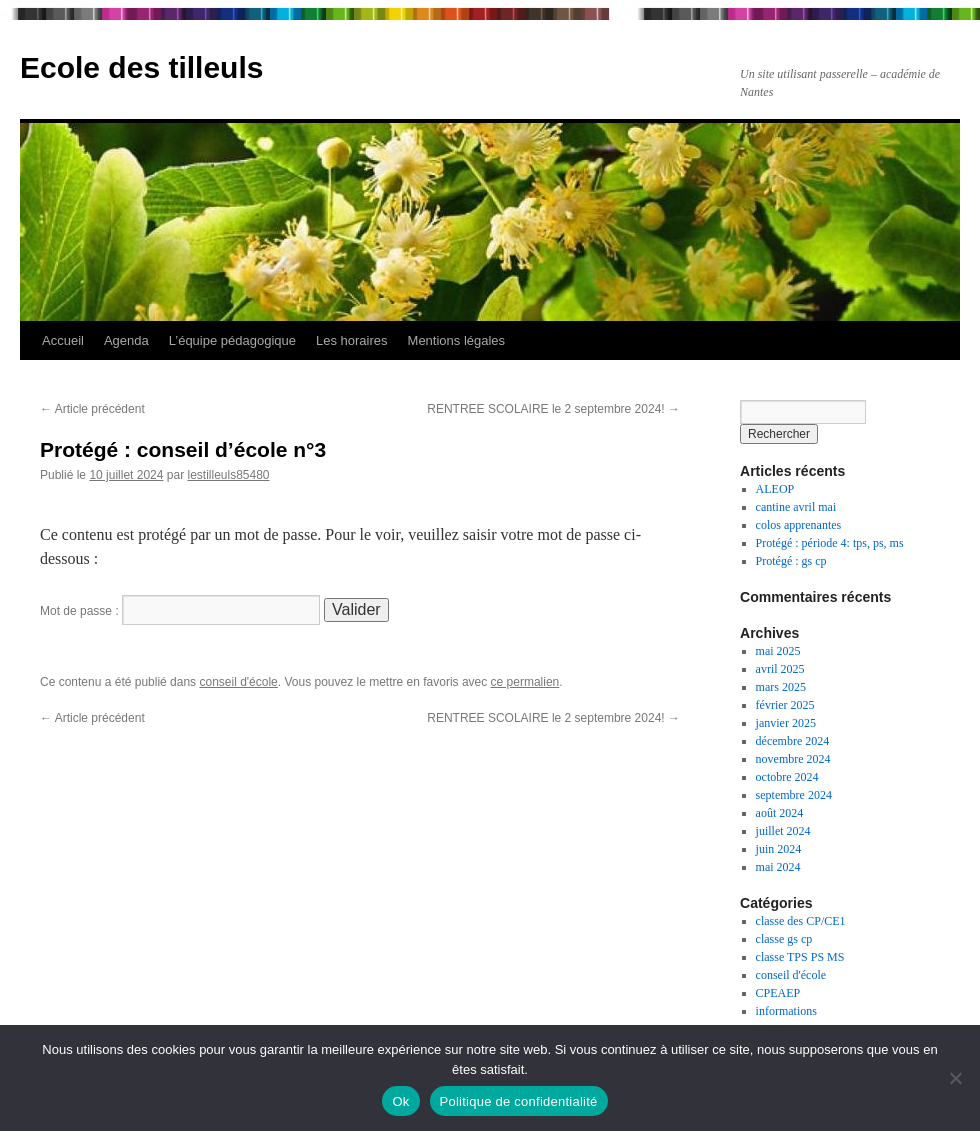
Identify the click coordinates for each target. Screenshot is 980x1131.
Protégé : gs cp (791, 561)
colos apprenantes (799, 525)
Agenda (126, 340)
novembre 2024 (793, 759)
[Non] (955, 1078)
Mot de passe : (180, 611)
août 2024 (780, 813)
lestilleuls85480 (228, 475)
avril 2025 (780, 669)
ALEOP (775, 489)
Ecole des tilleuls (141, 67)
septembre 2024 (794, 795)
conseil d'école (238, 682)
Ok (400, 1101)
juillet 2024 (783, 831)
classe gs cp (784, 939)
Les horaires (352, 340)
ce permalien (525, 682)
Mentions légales (457, 340)
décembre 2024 (793, 741)
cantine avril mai (796, 507)
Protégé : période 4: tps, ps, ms (830, 543)
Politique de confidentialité (519, 1101)
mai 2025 (778, 651)
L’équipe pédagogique (232, 340)
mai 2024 (778, 867)
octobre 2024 (787, 777)
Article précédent (92, 409)
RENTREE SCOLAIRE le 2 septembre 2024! (553, 409)
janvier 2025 (786, 723)
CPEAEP (778, 993)
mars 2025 (781, 687)
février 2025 (785, 705)
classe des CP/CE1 (801, 921)
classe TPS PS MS (800, 957)
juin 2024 (779, 849)
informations (786, 1011)
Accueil (63, 340)
